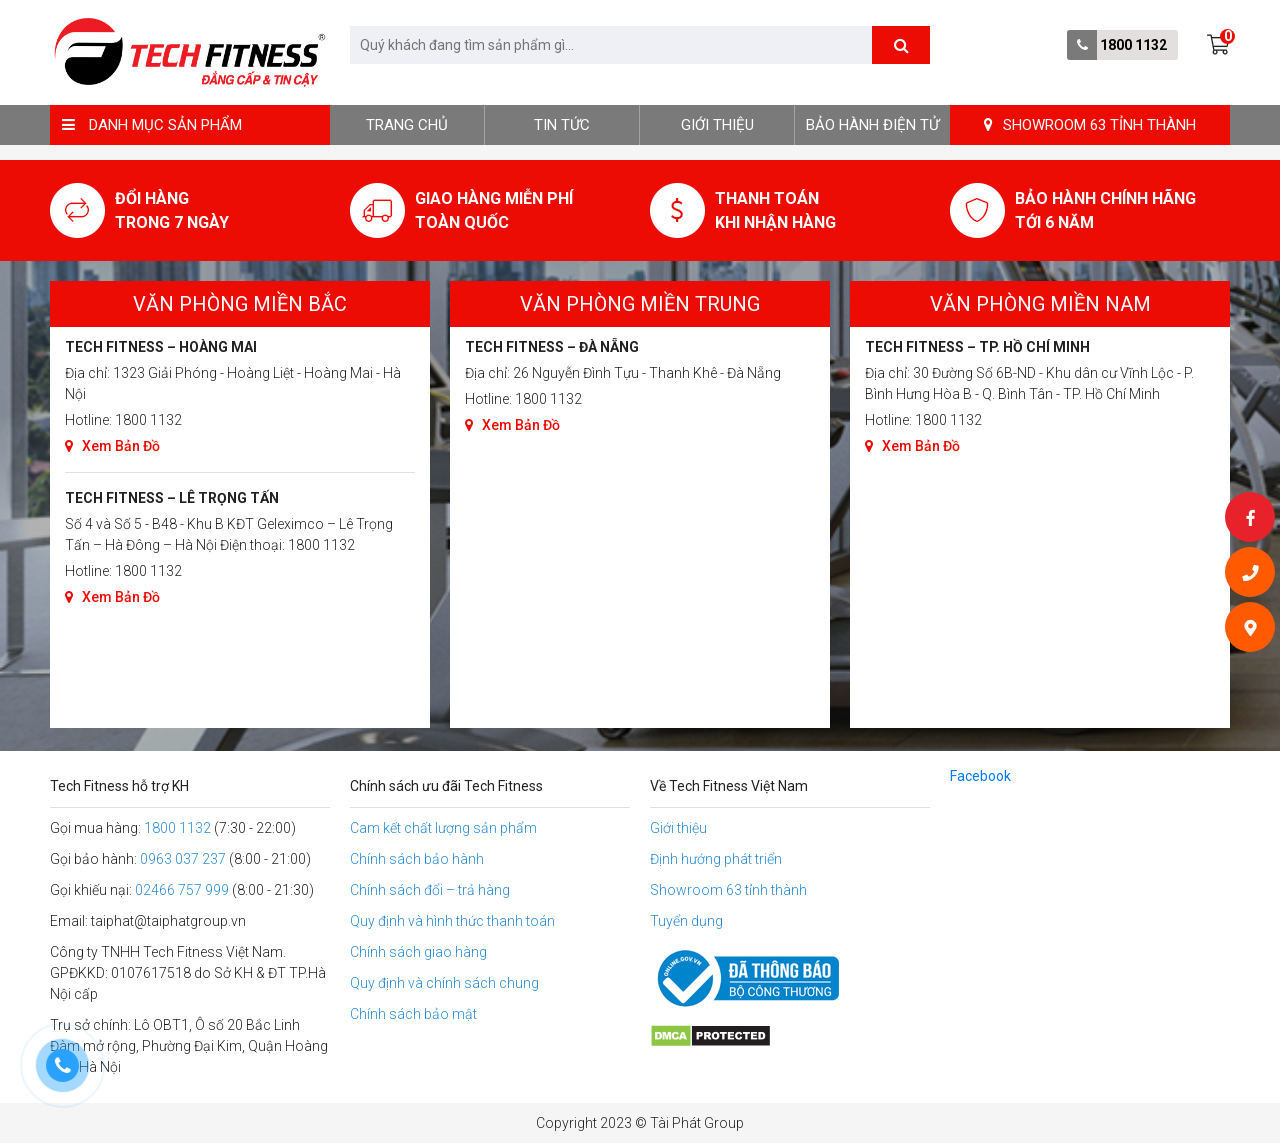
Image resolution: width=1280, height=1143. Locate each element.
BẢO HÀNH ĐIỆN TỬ (872, 125)
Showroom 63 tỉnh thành (728, 890)
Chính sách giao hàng (418, 952)
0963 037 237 (183, 859)
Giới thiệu (717, 125)
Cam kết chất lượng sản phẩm (443, 828)
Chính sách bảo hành (417, 859)
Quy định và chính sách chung (444, 983)
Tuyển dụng (686, 921)
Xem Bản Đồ (112, 446)
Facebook (980, 776)
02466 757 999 (182, 890)
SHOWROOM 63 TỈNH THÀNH (1090, 125)
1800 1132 (1133, 45)
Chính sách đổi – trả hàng (430, 890)
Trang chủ (407, 125)
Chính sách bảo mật (413, 1014)
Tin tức (562, 125)
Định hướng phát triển (716, 859)
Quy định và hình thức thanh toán (452, 921)
